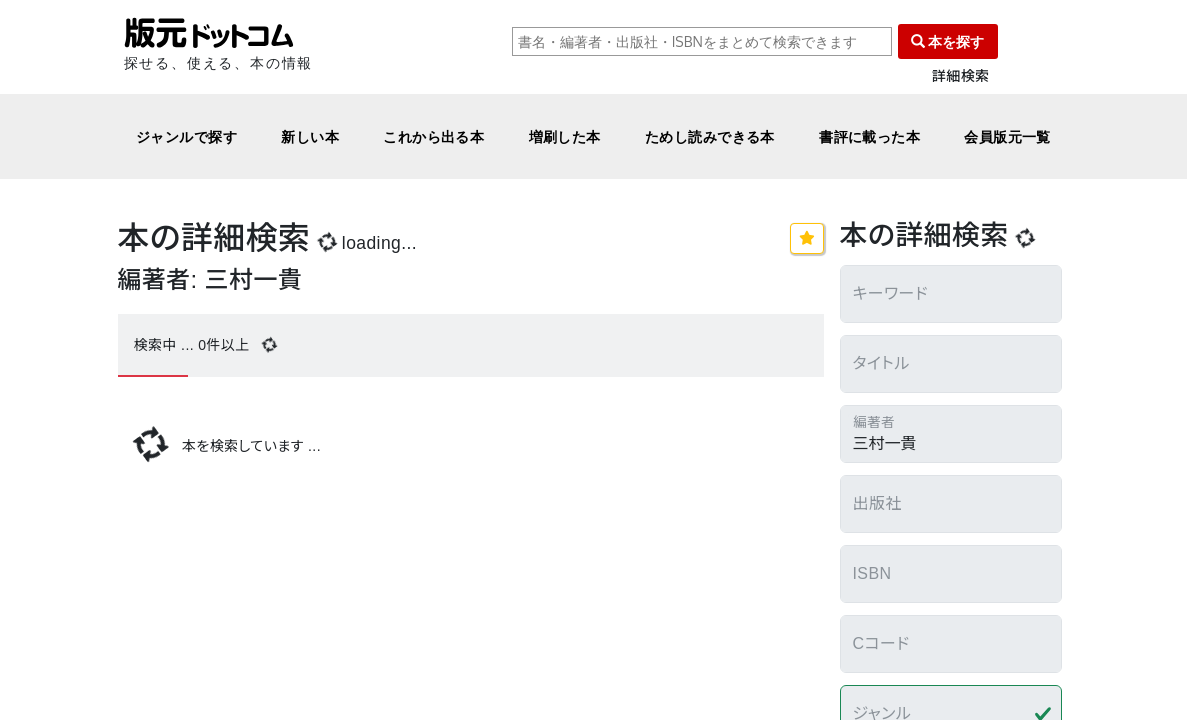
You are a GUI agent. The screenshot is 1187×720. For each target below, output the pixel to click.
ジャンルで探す (186, 136)
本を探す (948, 41)
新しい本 (310, 136)
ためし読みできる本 (710, 136)
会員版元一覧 (1007, 136)
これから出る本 (433, 136)
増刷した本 (565, 136)
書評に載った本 (869, 136)
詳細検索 (961, 76)
